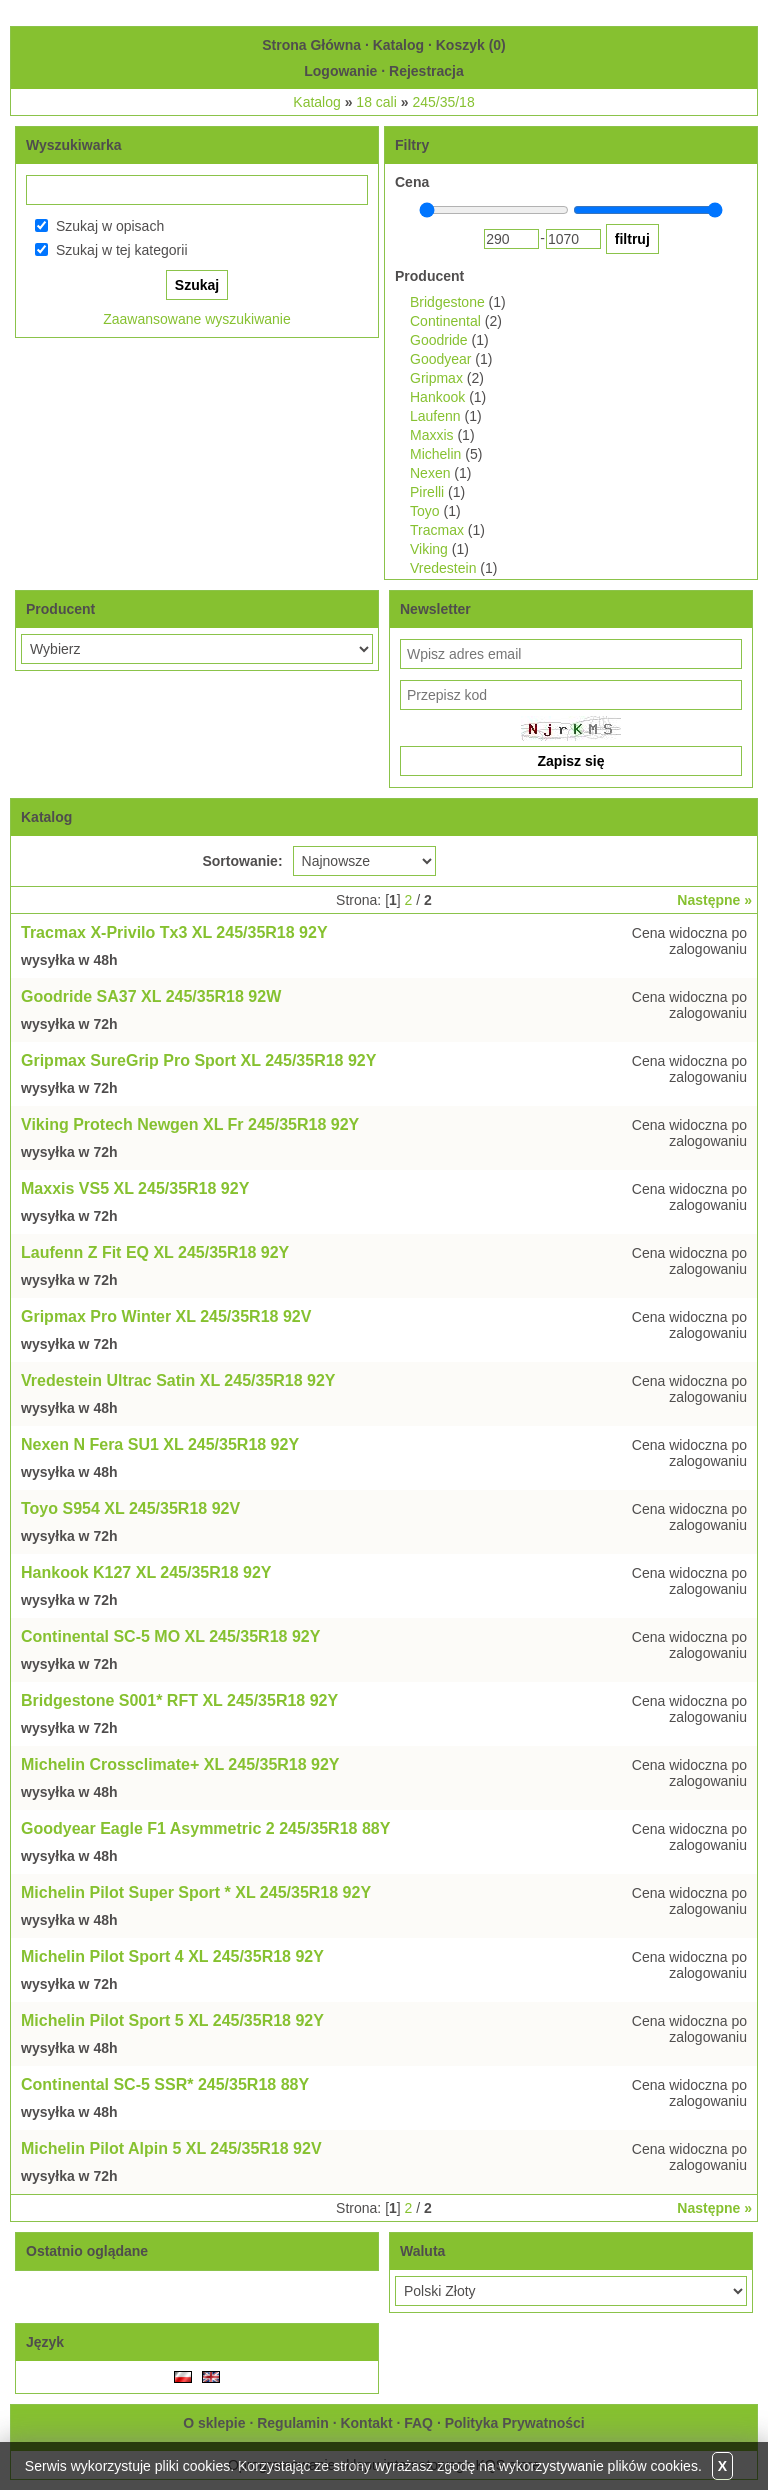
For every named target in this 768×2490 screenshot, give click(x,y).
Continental (445, 321)
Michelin (435, 454)
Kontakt (366, 2423)
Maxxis (432, 435)
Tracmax (437, 530)
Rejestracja (426, 71)
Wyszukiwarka (73, 145)
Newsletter (435, 609)
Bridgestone (447, 302)
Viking (429, 549)
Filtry (412, 145)
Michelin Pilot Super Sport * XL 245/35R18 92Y (196, 1892)
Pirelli (427, 492)
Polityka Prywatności (515, 2423)
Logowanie (340, 71)
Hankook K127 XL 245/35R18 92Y (146, 1572)
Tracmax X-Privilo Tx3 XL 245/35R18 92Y (174, 932)
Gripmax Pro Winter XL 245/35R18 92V (166, 1316)
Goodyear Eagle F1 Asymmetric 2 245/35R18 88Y (205, 1828)
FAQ (418, 2423)
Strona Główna (311, 45)
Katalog (398, 45)
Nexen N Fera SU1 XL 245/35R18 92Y (160, 1444)
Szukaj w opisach (110, 226)
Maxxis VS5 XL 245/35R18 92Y (135, 1188)
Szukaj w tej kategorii (122, 250)
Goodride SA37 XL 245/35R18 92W (151, 996)
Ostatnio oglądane (87, 2251)
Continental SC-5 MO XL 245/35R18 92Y (170, 1636)
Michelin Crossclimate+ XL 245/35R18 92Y (180, 1764)
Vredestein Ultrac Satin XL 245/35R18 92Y (178, 1380)
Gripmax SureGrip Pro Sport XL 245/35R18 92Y (198, 1060)
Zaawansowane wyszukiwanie (197, 319)
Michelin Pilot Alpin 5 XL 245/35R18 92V (171, 2148)
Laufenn (435, 416)
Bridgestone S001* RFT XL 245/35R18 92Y (179, 1700)
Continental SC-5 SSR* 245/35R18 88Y (165, 2084)
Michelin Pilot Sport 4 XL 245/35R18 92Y (172, 1956)
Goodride (439, 340)
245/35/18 (443, 102)
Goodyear (440, 359)
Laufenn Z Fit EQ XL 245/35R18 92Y (155, 1252)
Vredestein (443, 568)
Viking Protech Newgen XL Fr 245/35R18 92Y (190, 1124)
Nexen (430, 473)
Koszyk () (471, 45)
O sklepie (214, 2423)
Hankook (437, 397)
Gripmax (436, 378)
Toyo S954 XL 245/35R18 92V (130, 1508)
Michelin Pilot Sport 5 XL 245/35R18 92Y (172, 2020)
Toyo (425, 511)
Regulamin (293, 2423)
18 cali (376, 102)
